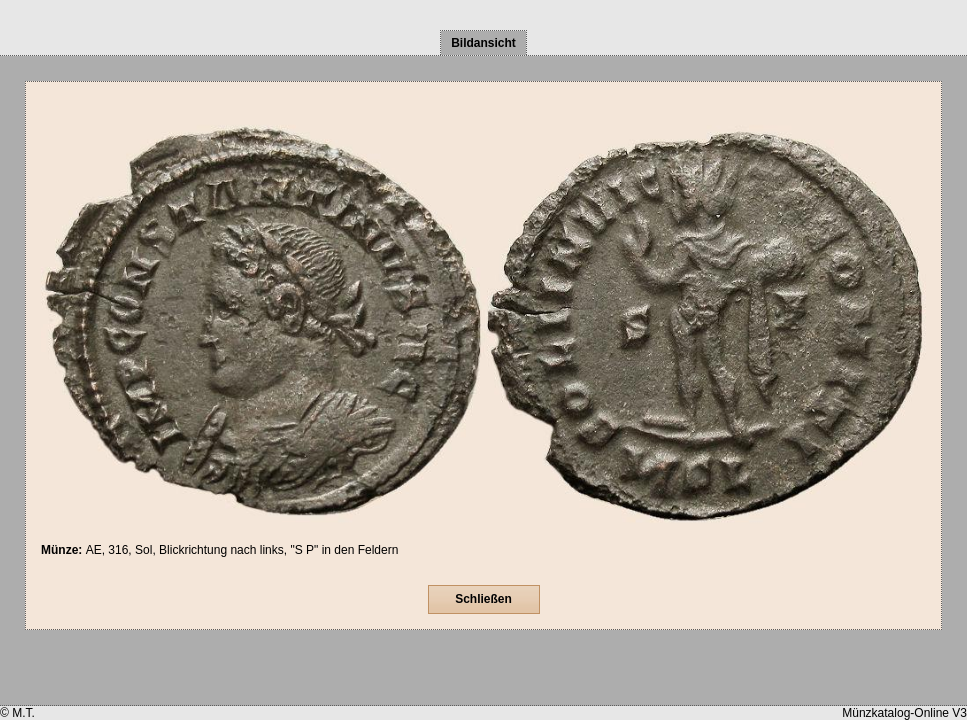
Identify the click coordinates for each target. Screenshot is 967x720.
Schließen (483, 599)
